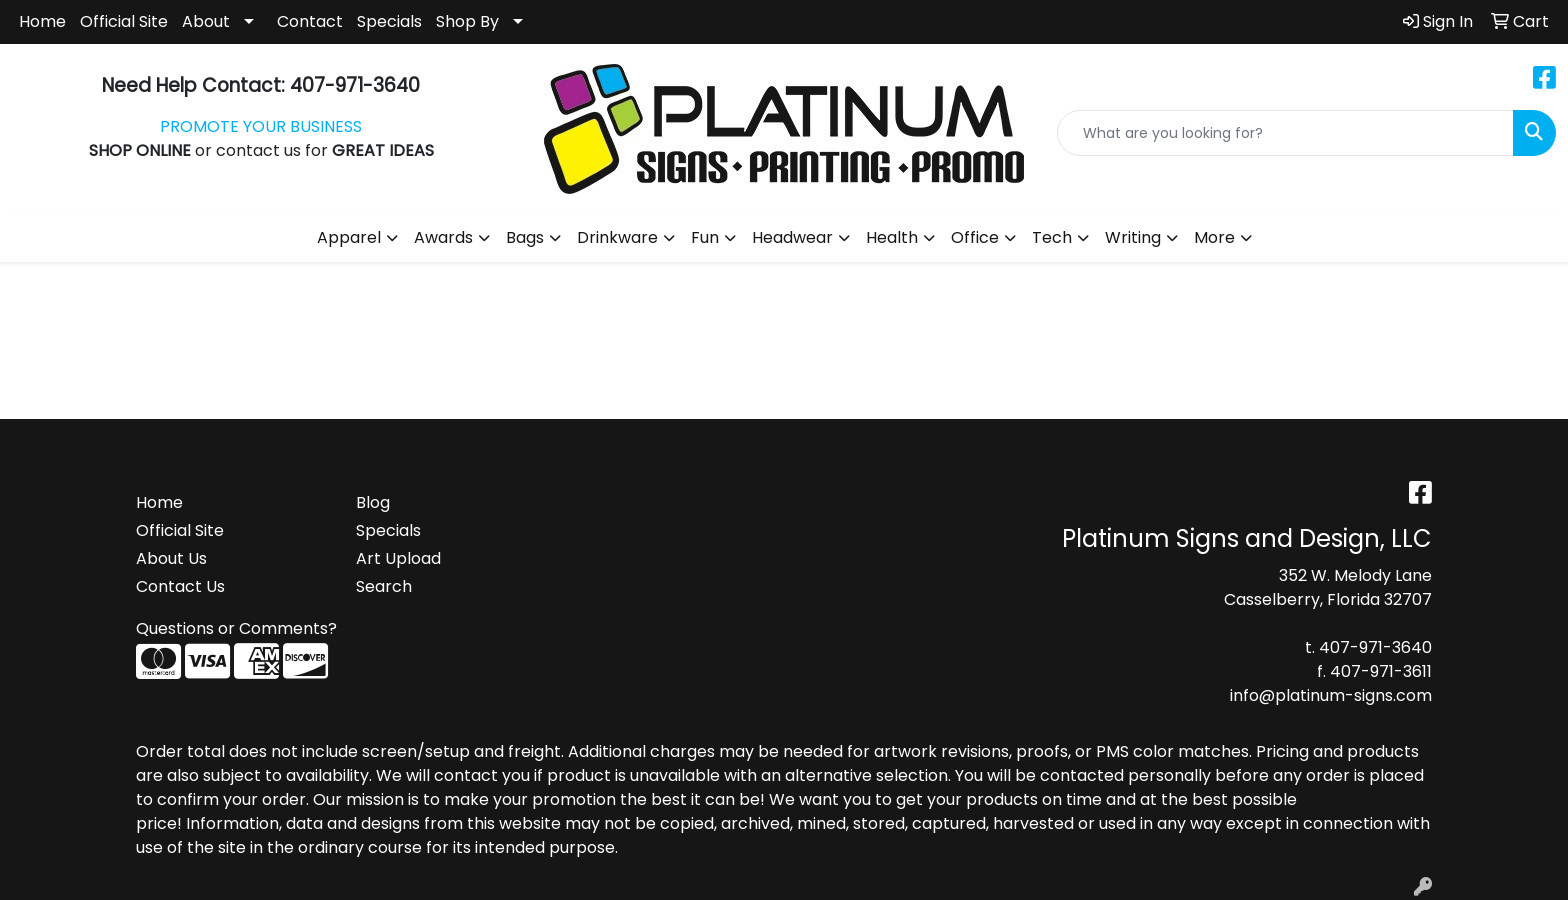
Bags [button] (525, 237)
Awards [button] (443, 237)
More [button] (1214, 237)
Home (42, 21)
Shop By (467, 21)
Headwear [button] (792, 237)
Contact (310, 21)
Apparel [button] (349, 237)
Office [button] (975, 237)
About (206, 21)
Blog (373, 502)
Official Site (124, 21)
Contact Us (180, 586)
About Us (171, 558)
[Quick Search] (1285, 133)
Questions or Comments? (236, 628)
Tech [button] (1052, 237)
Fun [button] (705, 237)
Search (384, 586)
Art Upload (398, 558)
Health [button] (892, 237)
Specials (389, 21)
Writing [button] (1133, 237)
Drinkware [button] (617, 237)
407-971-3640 (1375, 647)
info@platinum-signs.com (1331, 695)
